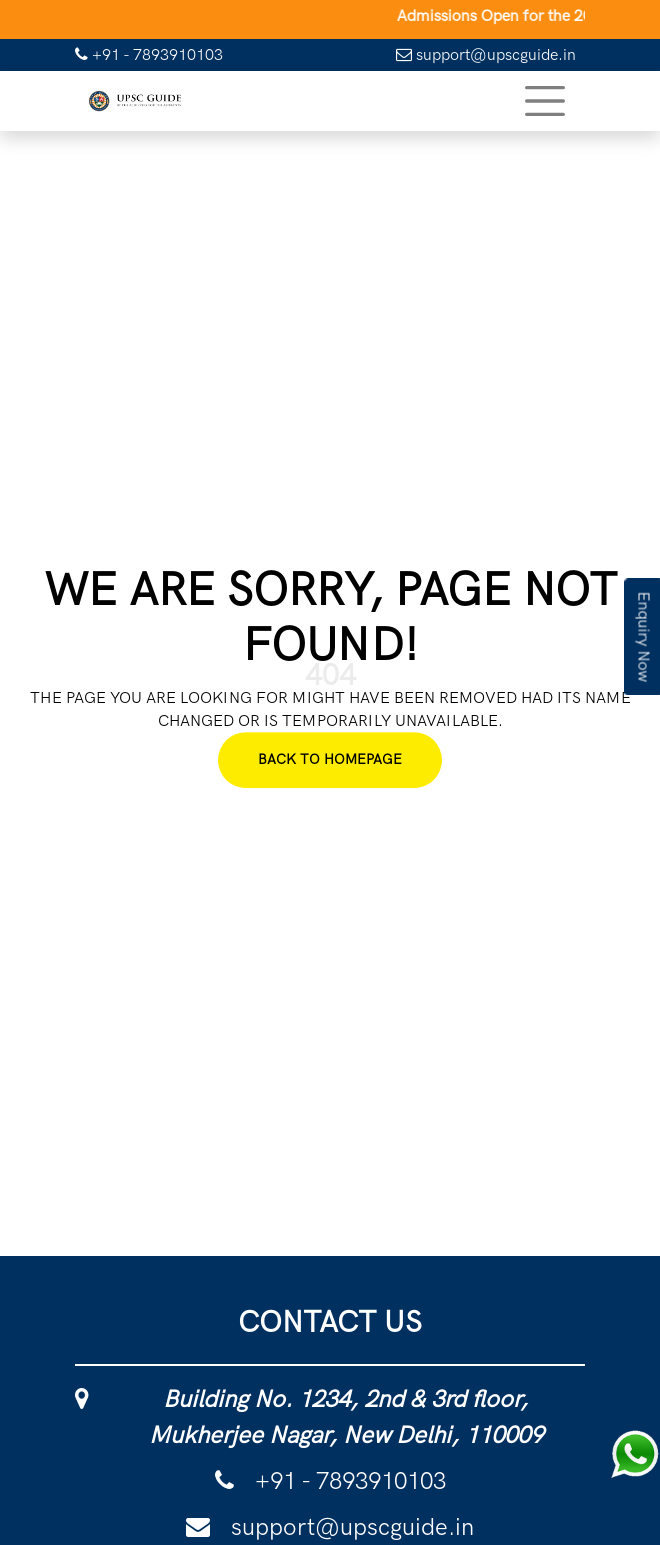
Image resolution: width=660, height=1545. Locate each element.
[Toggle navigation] (545, 101)
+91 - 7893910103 (149, 54)
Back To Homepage (330, 759)
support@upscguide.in (486, 54)
